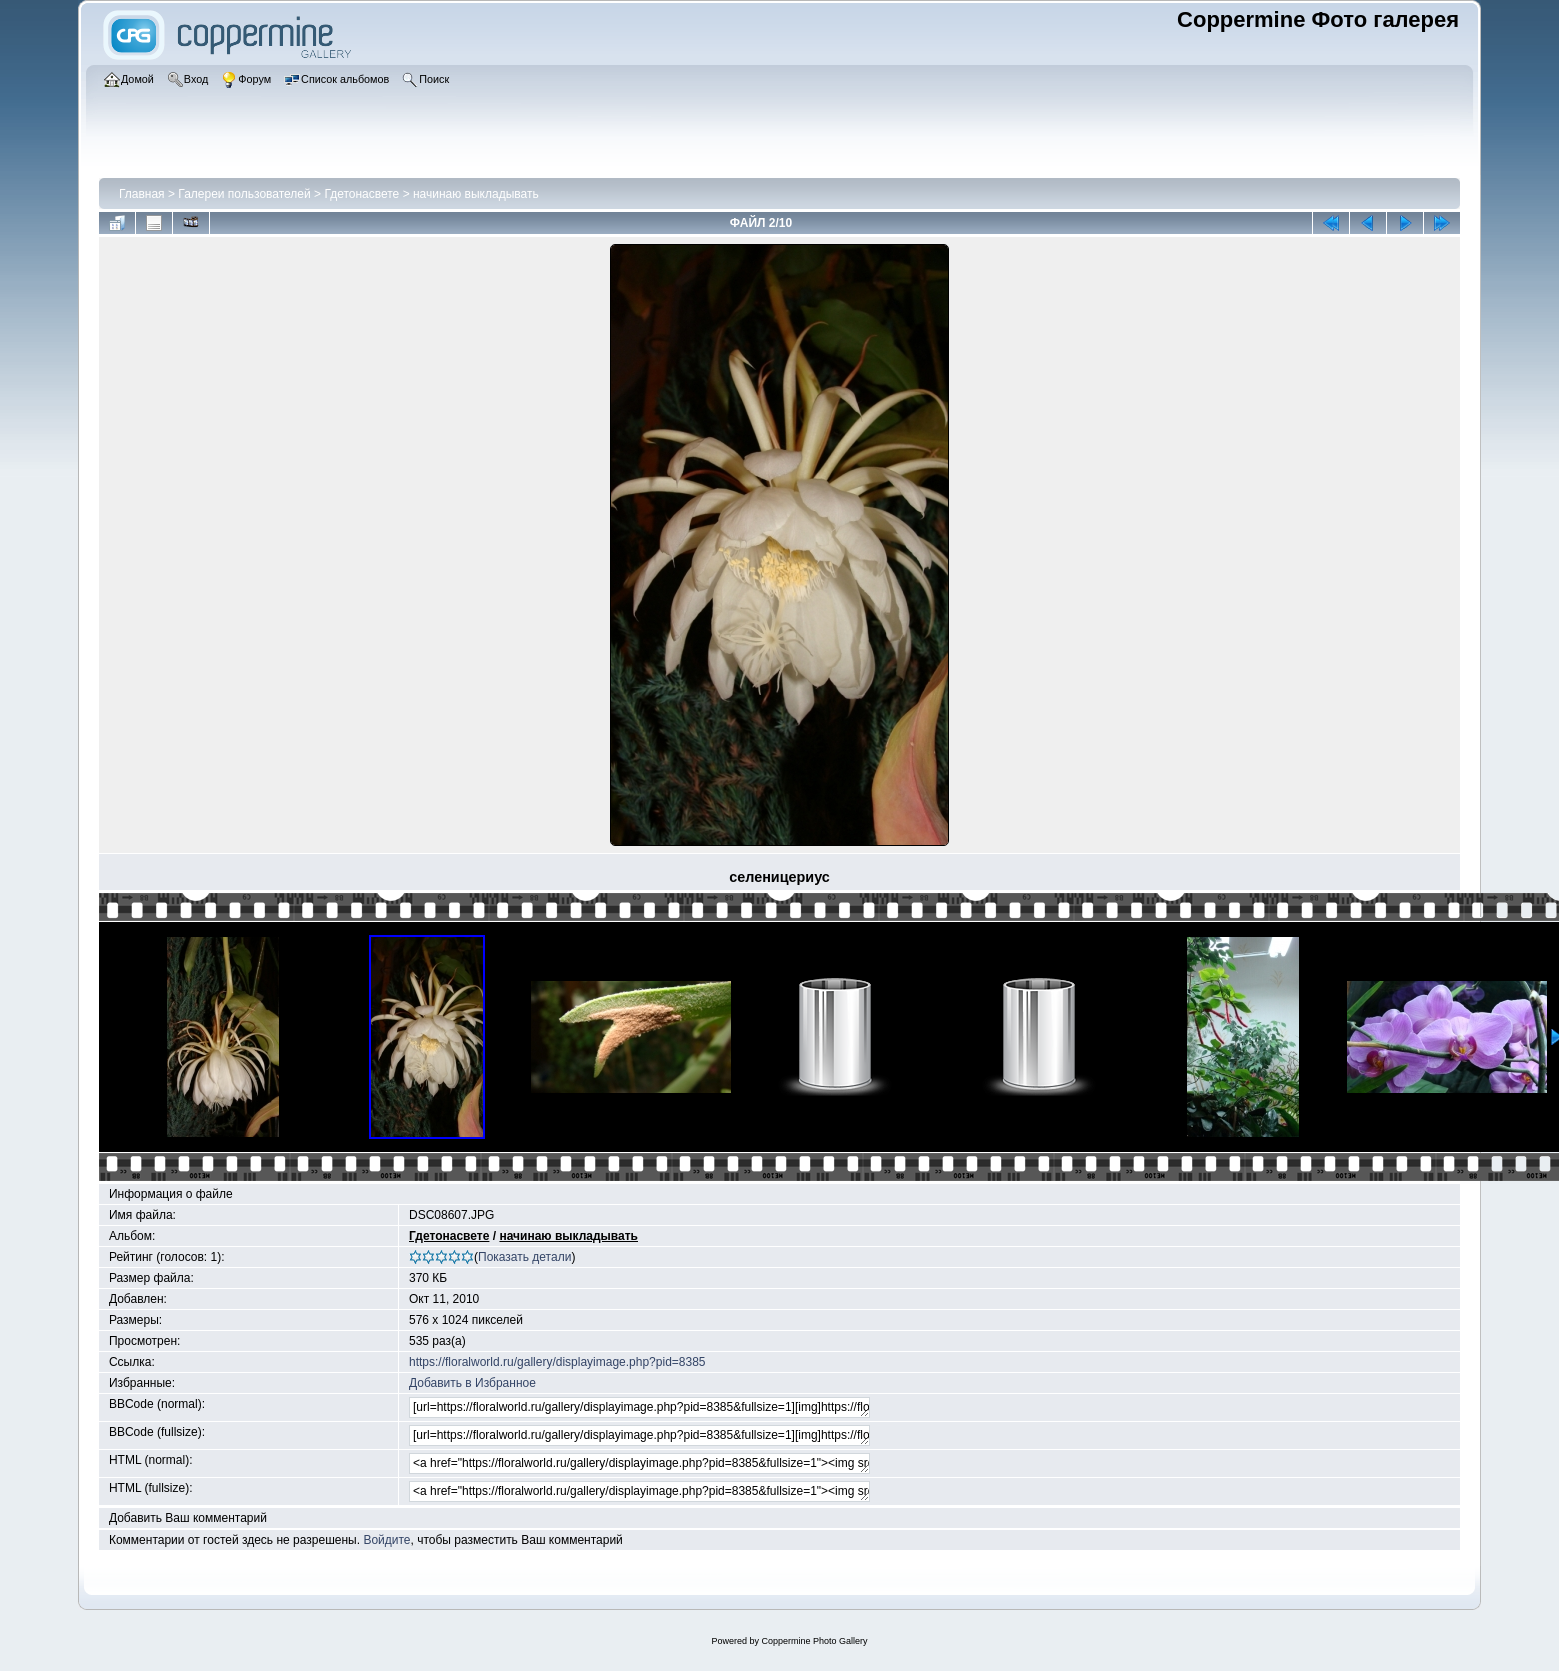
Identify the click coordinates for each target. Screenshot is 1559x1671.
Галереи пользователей (244, 194)
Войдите (386, 1540)
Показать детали (524, 1257)
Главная (142, 194)
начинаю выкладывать (476, 194)
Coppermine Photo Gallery (814, 1641)
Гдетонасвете (361, 194)
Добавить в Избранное (472, 1383)
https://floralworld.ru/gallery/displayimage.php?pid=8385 (557, 1362)
